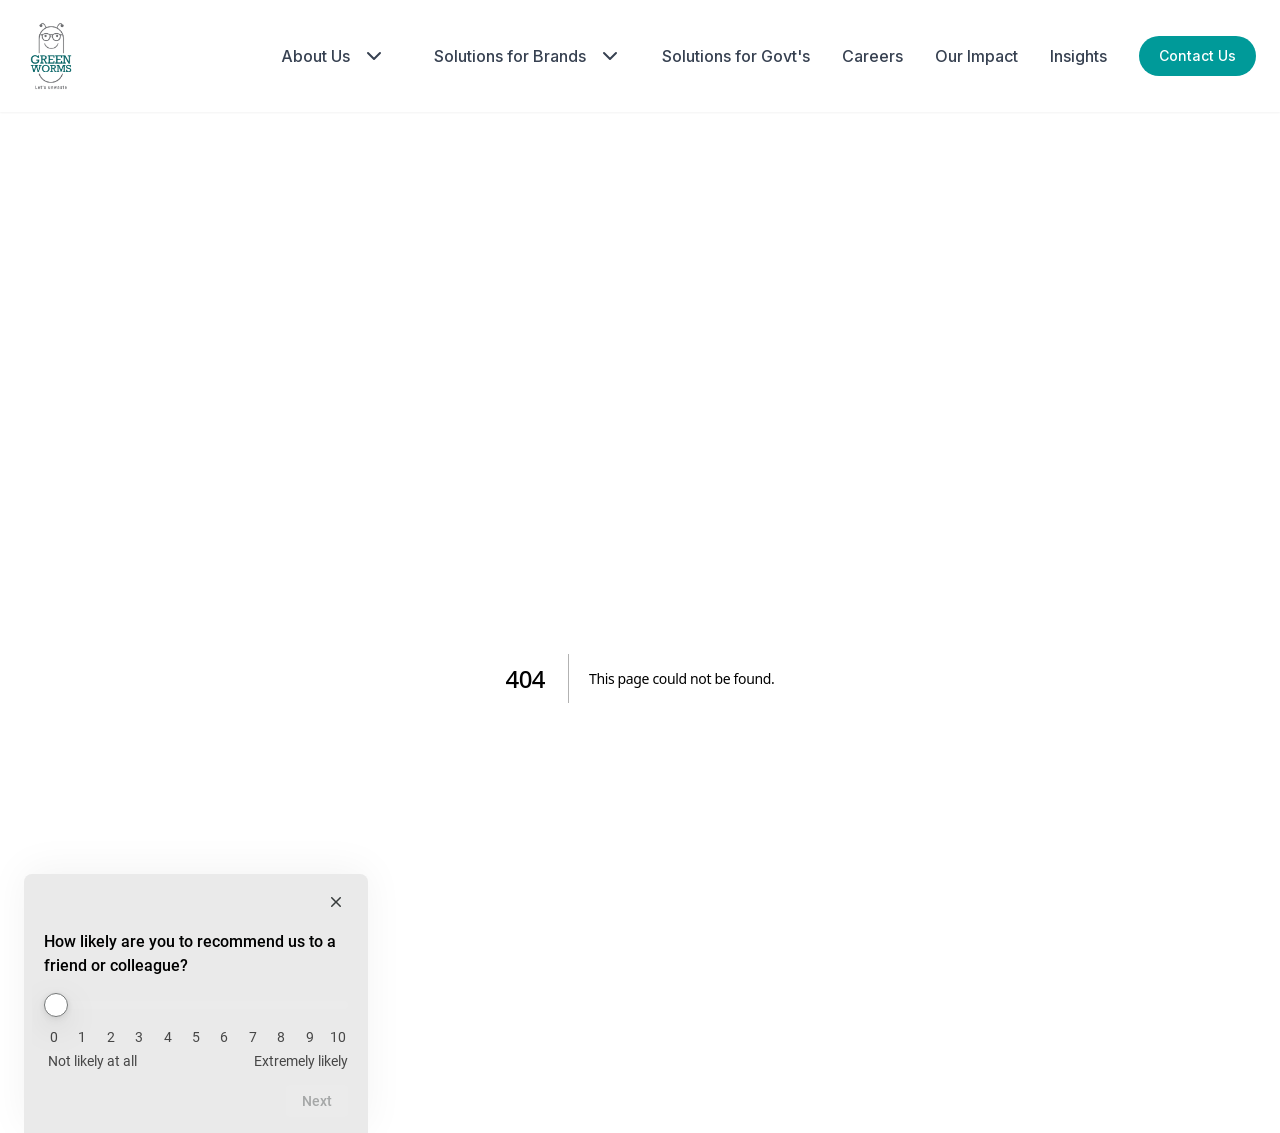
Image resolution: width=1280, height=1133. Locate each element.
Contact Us (1197, 55)
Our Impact (976, 56)
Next (317, 1101)
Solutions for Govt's (736, 56)
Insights (1078, 56)
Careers (872, 56)
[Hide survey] (336, 902)
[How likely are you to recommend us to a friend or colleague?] (196, 1005)
